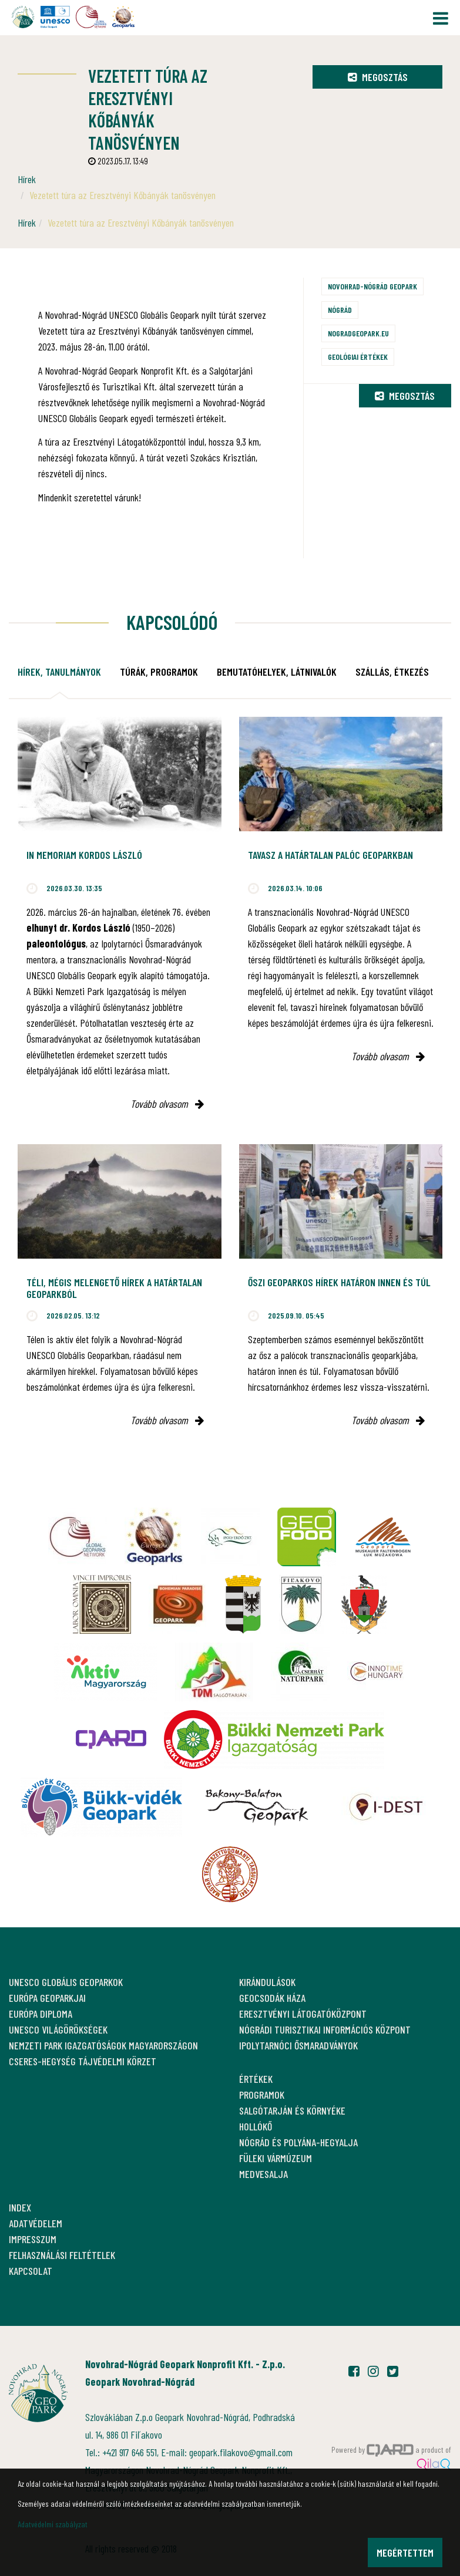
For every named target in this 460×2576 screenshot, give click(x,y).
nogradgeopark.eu (358, 333)
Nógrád (340, 310)
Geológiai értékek (358, 357)
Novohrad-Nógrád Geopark (372, 286)
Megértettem (405, 2552)
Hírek (27, 179)
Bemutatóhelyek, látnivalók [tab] (277, 671)
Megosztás (378, 76)
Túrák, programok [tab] (159, 671)
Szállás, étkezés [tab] (392, 671)
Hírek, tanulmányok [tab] (59, 671)
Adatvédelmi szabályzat (53, 2524)
